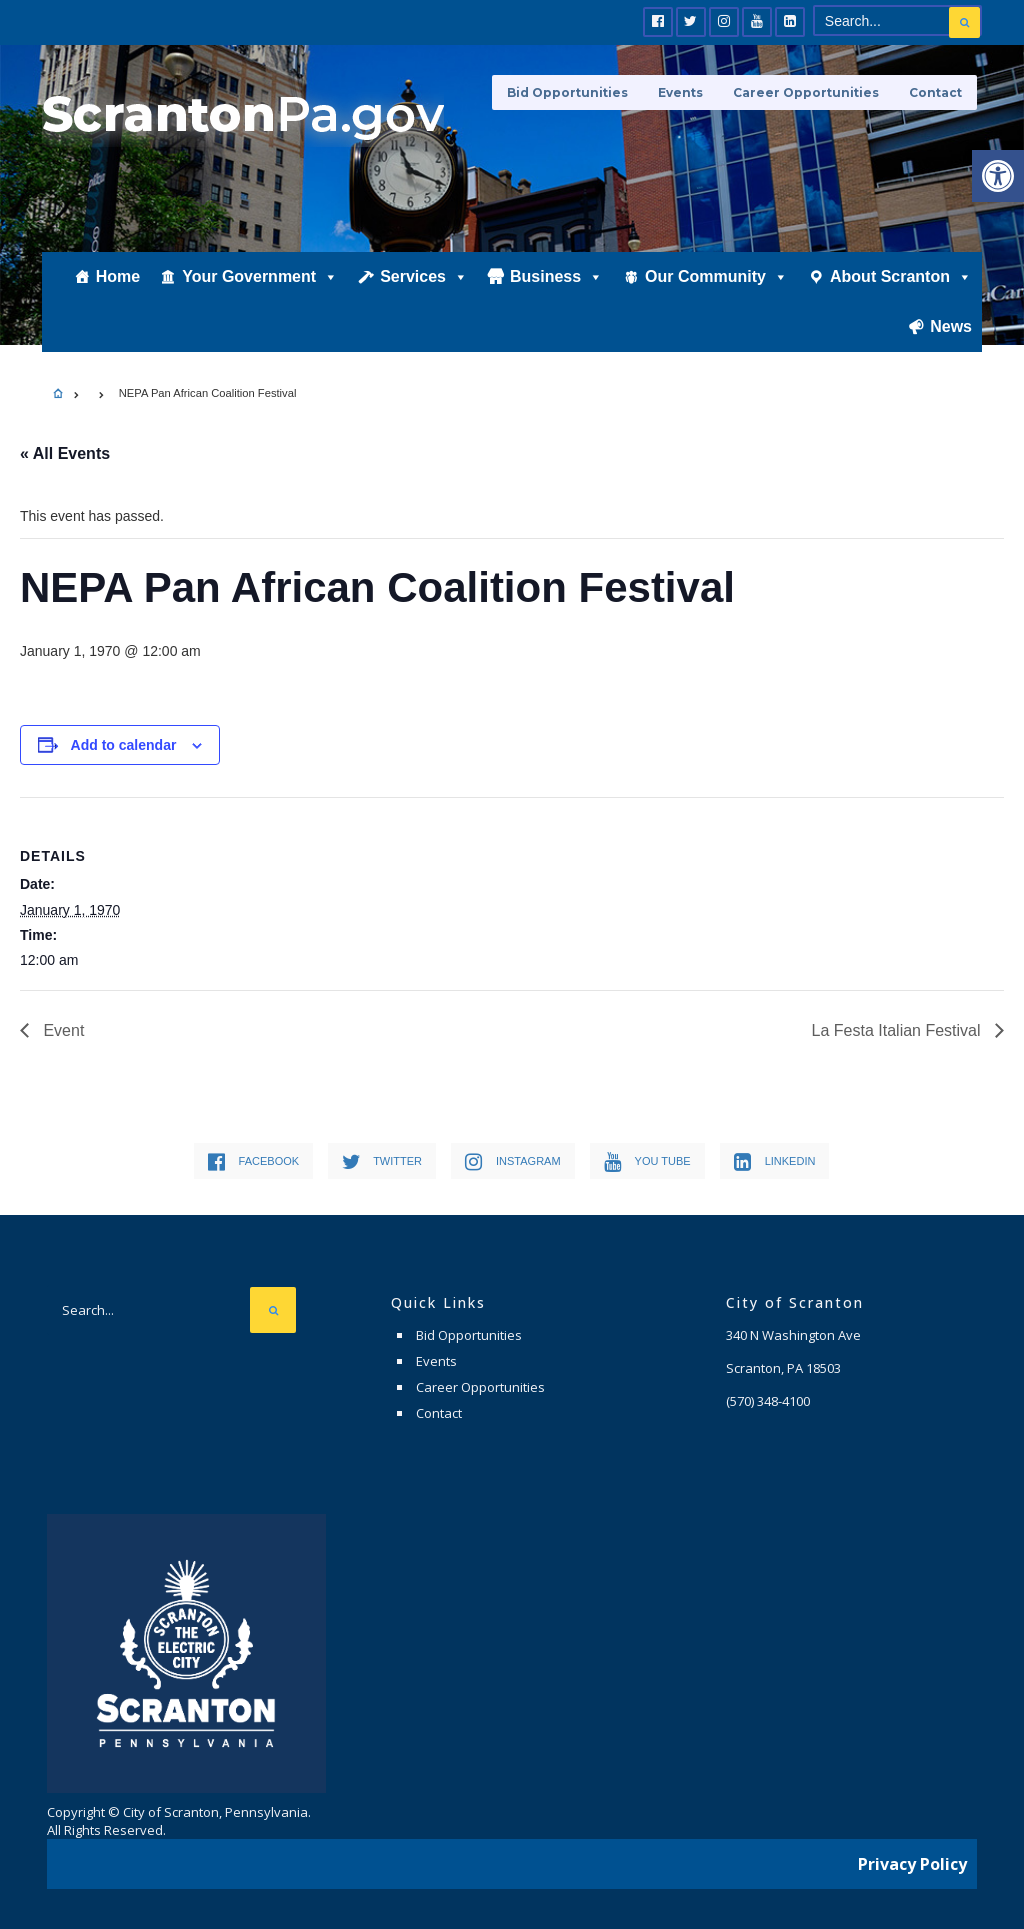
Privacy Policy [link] (912, 1864)
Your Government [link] (260, 277)
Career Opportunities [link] (806, 92)
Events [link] (680, 92)
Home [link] (118, 276)
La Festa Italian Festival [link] (898, 1030)
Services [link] (424, 277)
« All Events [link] (65, 453)
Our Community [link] (716, 277)
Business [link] (556, 277)
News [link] (951, 326)
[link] (998, 176)
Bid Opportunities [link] (567, 92)
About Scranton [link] (901, 277)
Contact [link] (935, 92)
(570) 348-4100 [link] (768, 1401)
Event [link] (61, 1030)
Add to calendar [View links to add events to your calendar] (124, 745)
